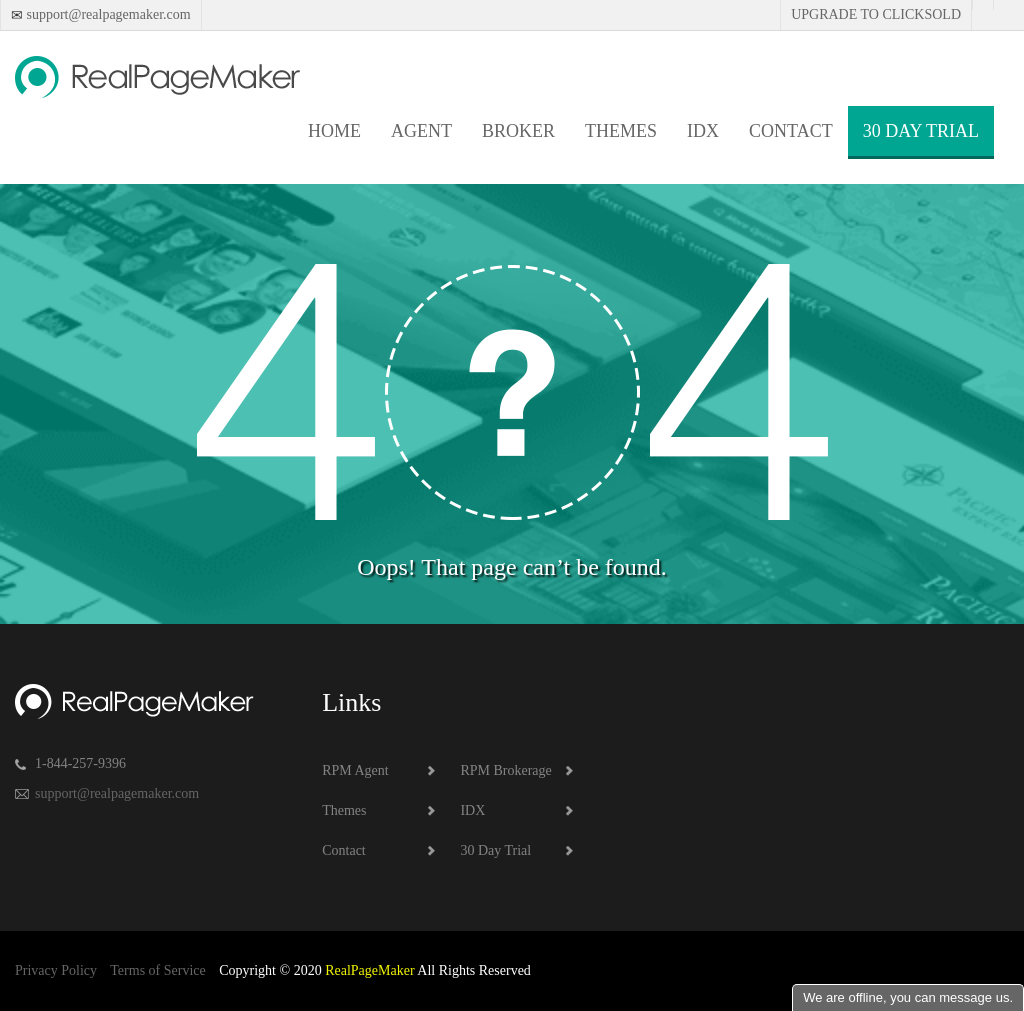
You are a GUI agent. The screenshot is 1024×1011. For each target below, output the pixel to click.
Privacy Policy (56, 970)
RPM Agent (355, 770)
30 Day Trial (921, 131)
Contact (791, 131)
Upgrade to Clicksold (876, 14)
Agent (421, 131)
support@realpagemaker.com (107, 14)
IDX (703, 131)
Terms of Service (157, 970)
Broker (518, 131)
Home (334, 131)
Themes (621, 131)
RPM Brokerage (505, 770)
